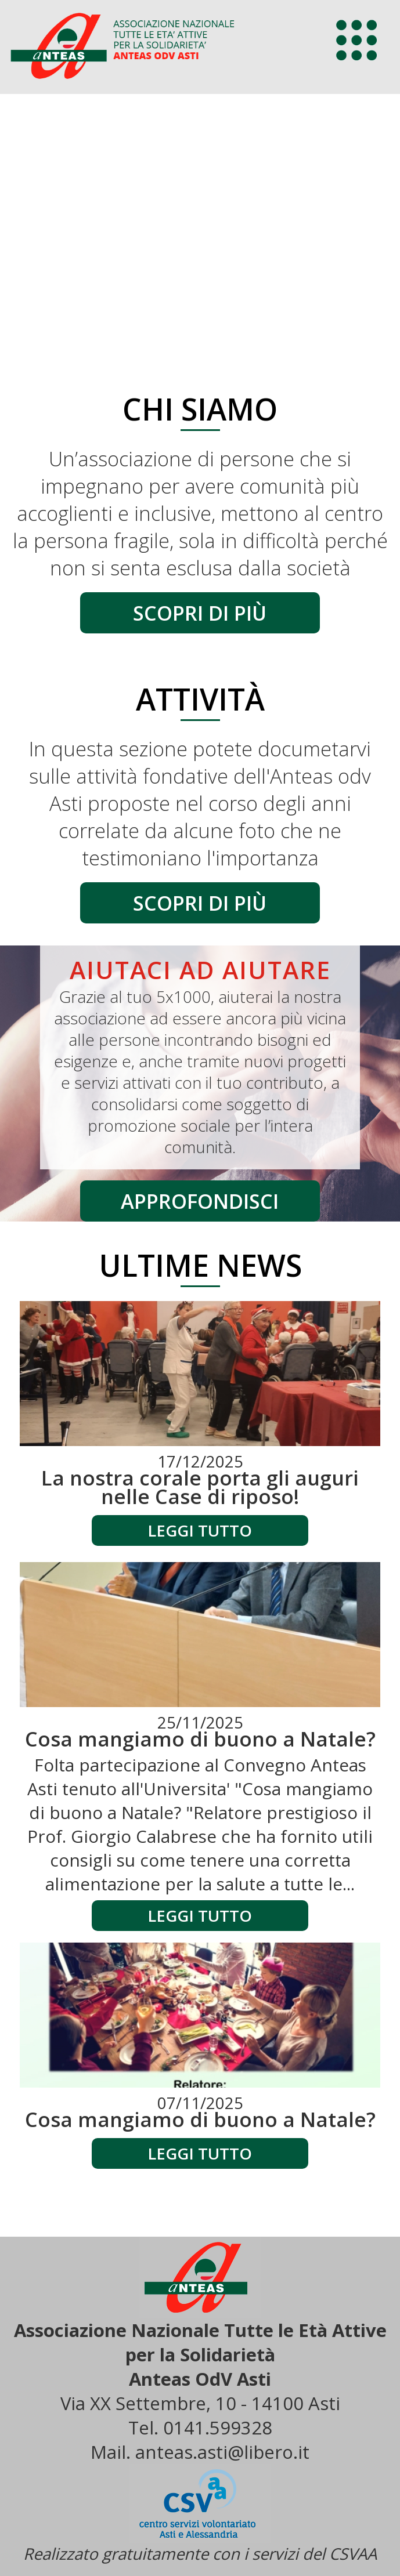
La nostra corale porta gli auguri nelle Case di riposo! (200, 1487)
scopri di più (199, 612)
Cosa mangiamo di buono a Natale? (200, 1738)
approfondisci (200, 1201)
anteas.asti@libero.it (222, 2452)
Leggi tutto (199, 1530)
